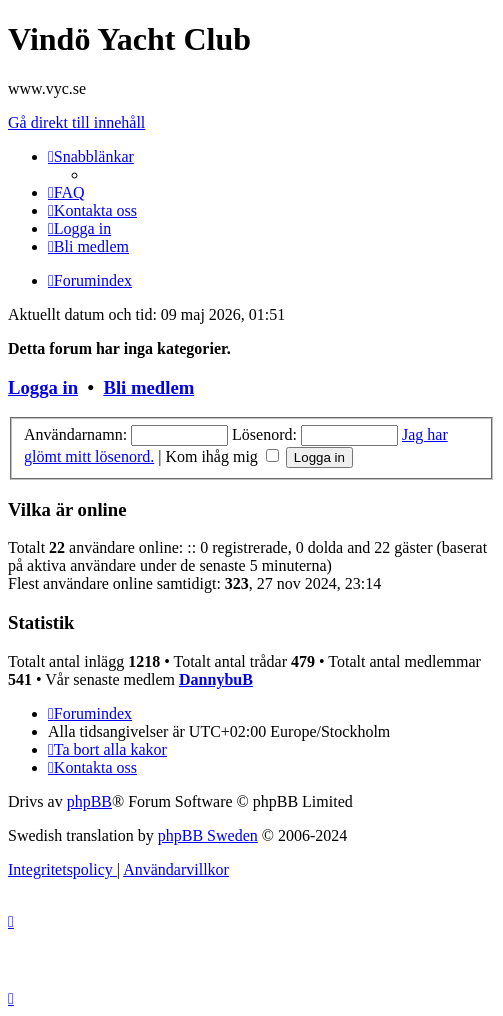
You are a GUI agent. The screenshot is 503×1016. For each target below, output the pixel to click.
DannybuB (216, 679)
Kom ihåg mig (221, 456)
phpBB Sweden (208, 835)
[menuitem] (66, 192)
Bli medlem (148, 387)
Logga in (43, 387)
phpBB (89, 801)
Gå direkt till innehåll (76, 122)
